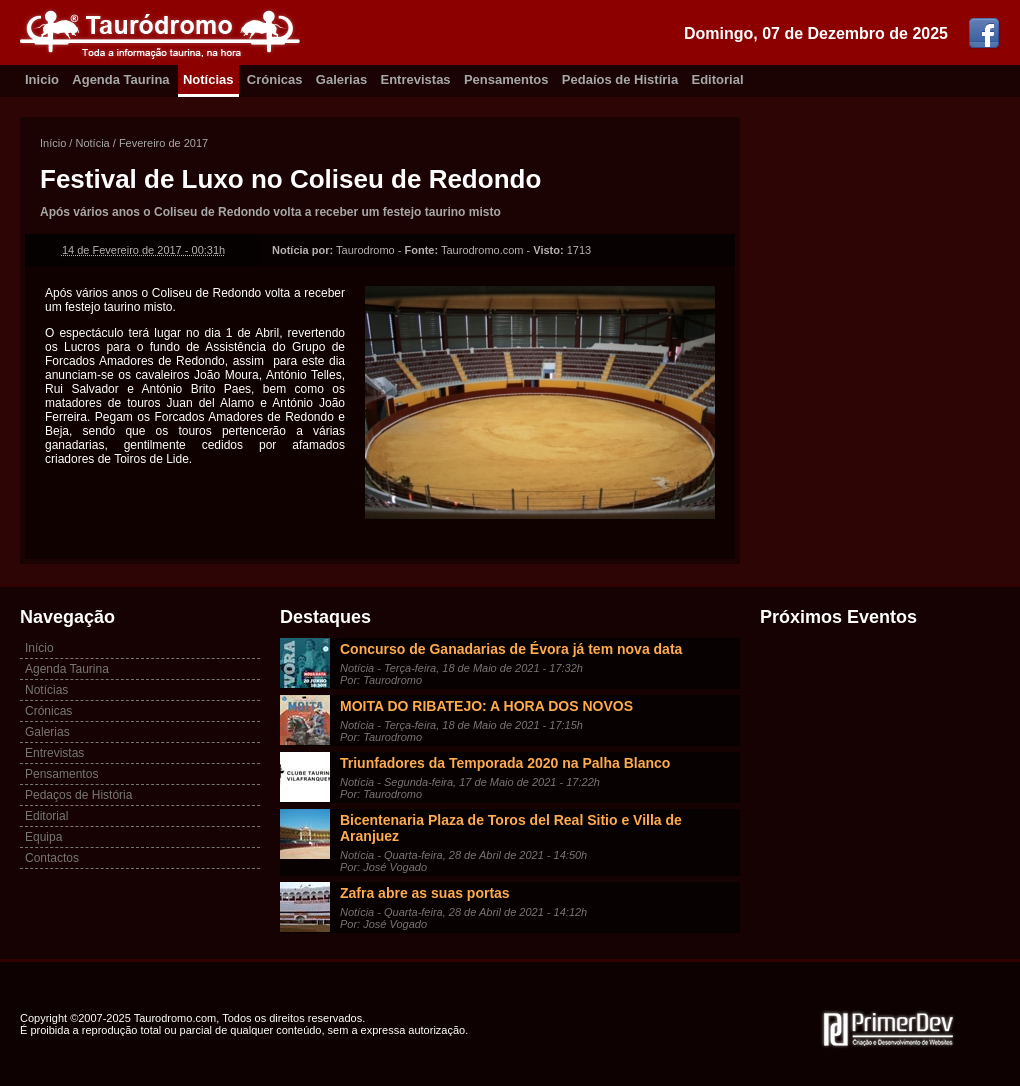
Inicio (42, 79)
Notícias (208, 79)
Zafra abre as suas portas (425, 893)
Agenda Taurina (120, 79)
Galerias (341, 79)
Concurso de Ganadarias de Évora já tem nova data (511, 649)
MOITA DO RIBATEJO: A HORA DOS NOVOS (486, 706)
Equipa (43, 837)
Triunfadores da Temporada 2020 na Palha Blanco (505, 763)
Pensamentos (506, 79)
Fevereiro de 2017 (163, 143)
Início (53, 143)
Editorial (718, 79)
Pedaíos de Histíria (620, 79)
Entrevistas (416, 79)
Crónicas (275, 79)
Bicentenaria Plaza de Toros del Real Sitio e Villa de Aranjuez (511, 828)
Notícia (92, 143)
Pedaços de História (78, 795)
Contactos (52, 858)
